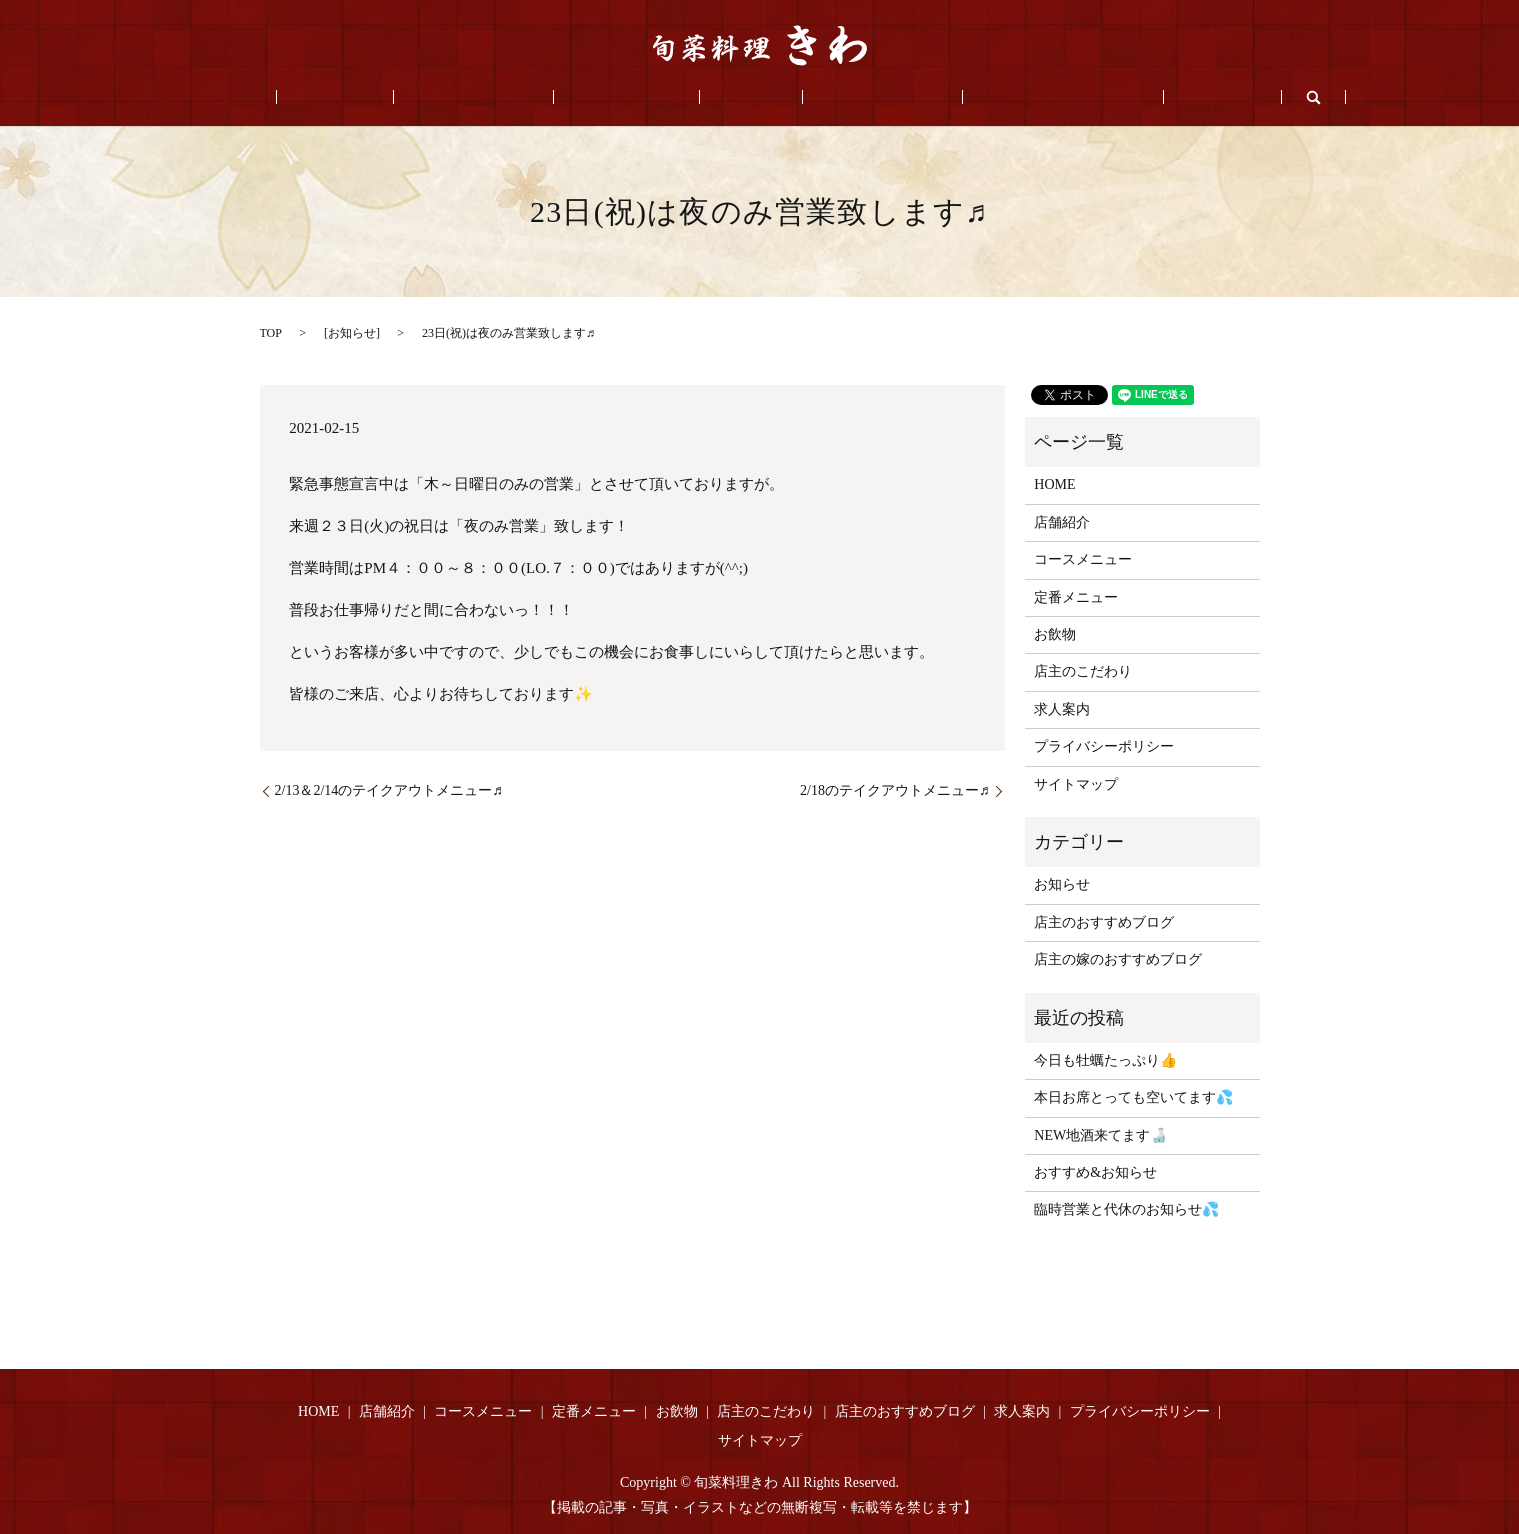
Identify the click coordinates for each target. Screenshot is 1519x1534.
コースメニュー (516, 97)
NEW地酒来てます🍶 (1100, 1135)
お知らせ (352, 333)
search (1201, 97)
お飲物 (737, 97)
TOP (271, 333)
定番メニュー (641, 97)
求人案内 (1125, 97)
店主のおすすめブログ (993, 97)
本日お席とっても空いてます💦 (1133, 1097)
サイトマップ (1076, 784)
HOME (323, 97)
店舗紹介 (405, 97)
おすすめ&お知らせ (1095, 1172)
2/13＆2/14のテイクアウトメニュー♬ (389, 790)
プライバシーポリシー (1104, 746)
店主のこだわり (841, 97)
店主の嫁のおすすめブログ (1118, 959)
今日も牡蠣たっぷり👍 (1105, 1060)
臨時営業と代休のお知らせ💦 (1126, 1209)
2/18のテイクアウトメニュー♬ (894, 790)
